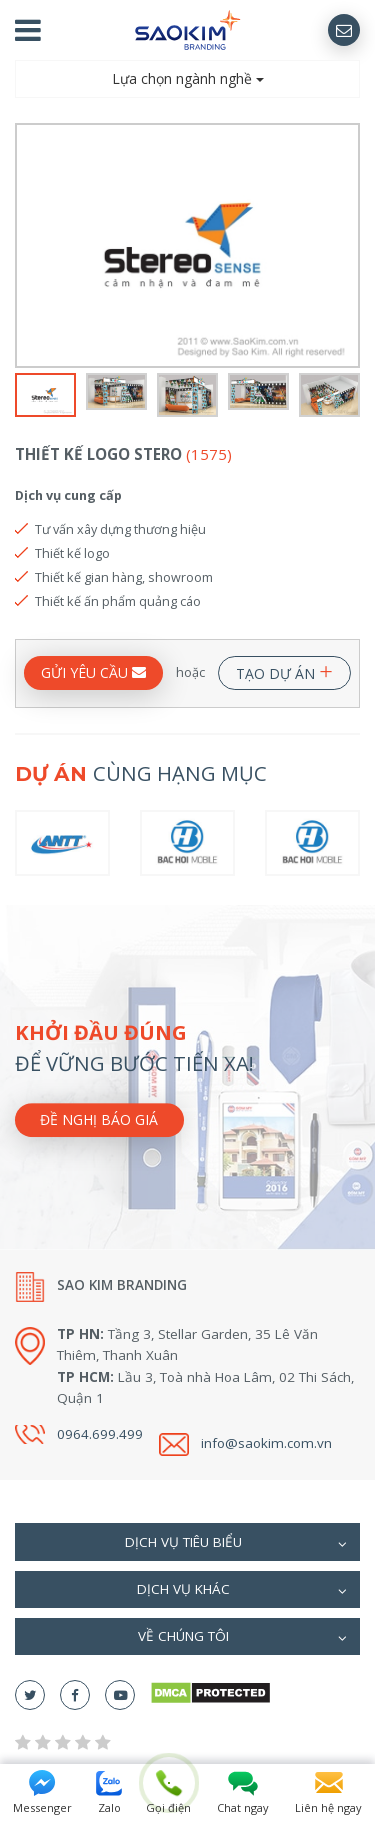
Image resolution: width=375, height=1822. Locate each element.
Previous (27, 246)
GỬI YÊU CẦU (93, 672)
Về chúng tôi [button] (243, 1638)
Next (347, 246)
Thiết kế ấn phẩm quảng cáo (118, 601)
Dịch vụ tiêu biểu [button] (236, 1544)
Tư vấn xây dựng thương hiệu (120, 529)
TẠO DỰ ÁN (284, 669)
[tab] (187, 1541)
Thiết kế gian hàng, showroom (124, 577)
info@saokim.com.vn (266, 1443)
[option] (187, 245)
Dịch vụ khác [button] (242, 1591)
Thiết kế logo (72, 553)
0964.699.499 (100, 1434)
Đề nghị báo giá (99, 1120)
